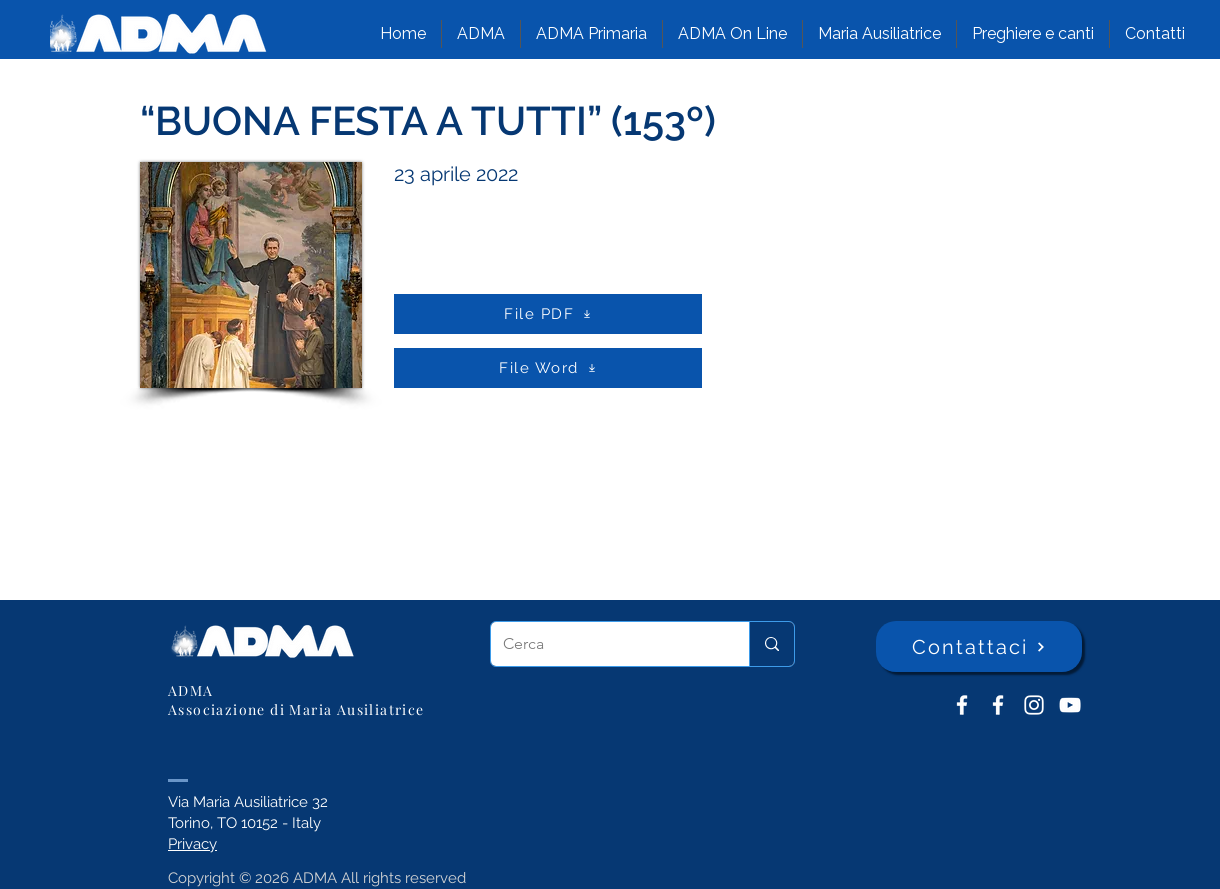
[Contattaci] (979, 646)
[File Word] (548, 368)
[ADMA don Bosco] (962, 705)
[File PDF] (548, 314)
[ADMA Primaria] (998, 705)
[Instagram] (1034, 705)
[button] (481, 34)
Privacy (192, 844)
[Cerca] (605, 644)
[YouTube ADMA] (1070, 705)
